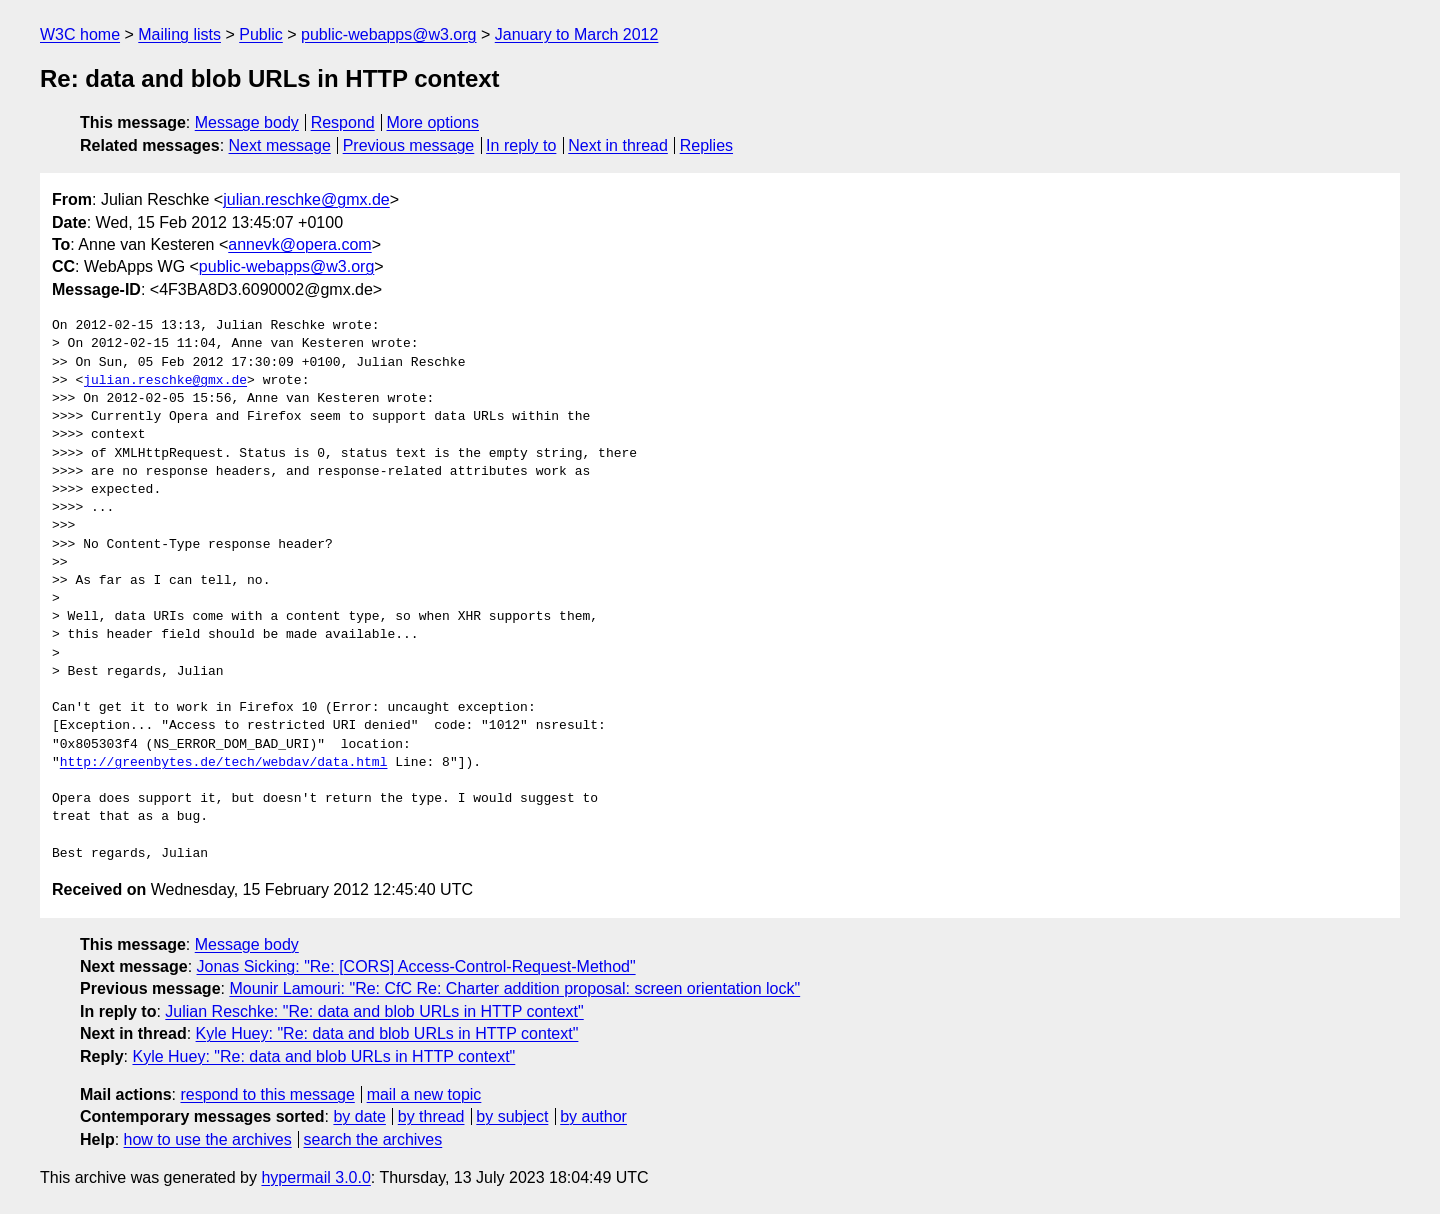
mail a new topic (424, 1094)
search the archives (373, 1139)
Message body (247, 122)
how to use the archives (208, 1139)
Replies (706, 145)
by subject (512, 1116)
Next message (280, 145)
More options (433, 122)
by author (593, 1116)
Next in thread (618, 145)
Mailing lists (179, 34)
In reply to (521, 145)
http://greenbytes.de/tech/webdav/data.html (224, 763)
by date (359, 1116)
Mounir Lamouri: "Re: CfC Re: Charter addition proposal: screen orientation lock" (514, 988)
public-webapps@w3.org (388, 34)
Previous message (409, 145)
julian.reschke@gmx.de (306, 199)
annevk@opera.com (299, 244)
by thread (431, 1116)
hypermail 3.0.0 (315, 1177)
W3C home (80, 34)
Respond (343, 122)
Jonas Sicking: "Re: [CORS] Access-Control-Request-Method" (416, 966)
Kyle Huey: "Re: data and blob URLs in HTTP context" (387, 1033)
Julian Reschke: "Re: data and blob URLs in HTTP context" (374, 1011)
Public (261, 34)
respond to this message (267, 1094)
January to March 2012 (577, 34)
